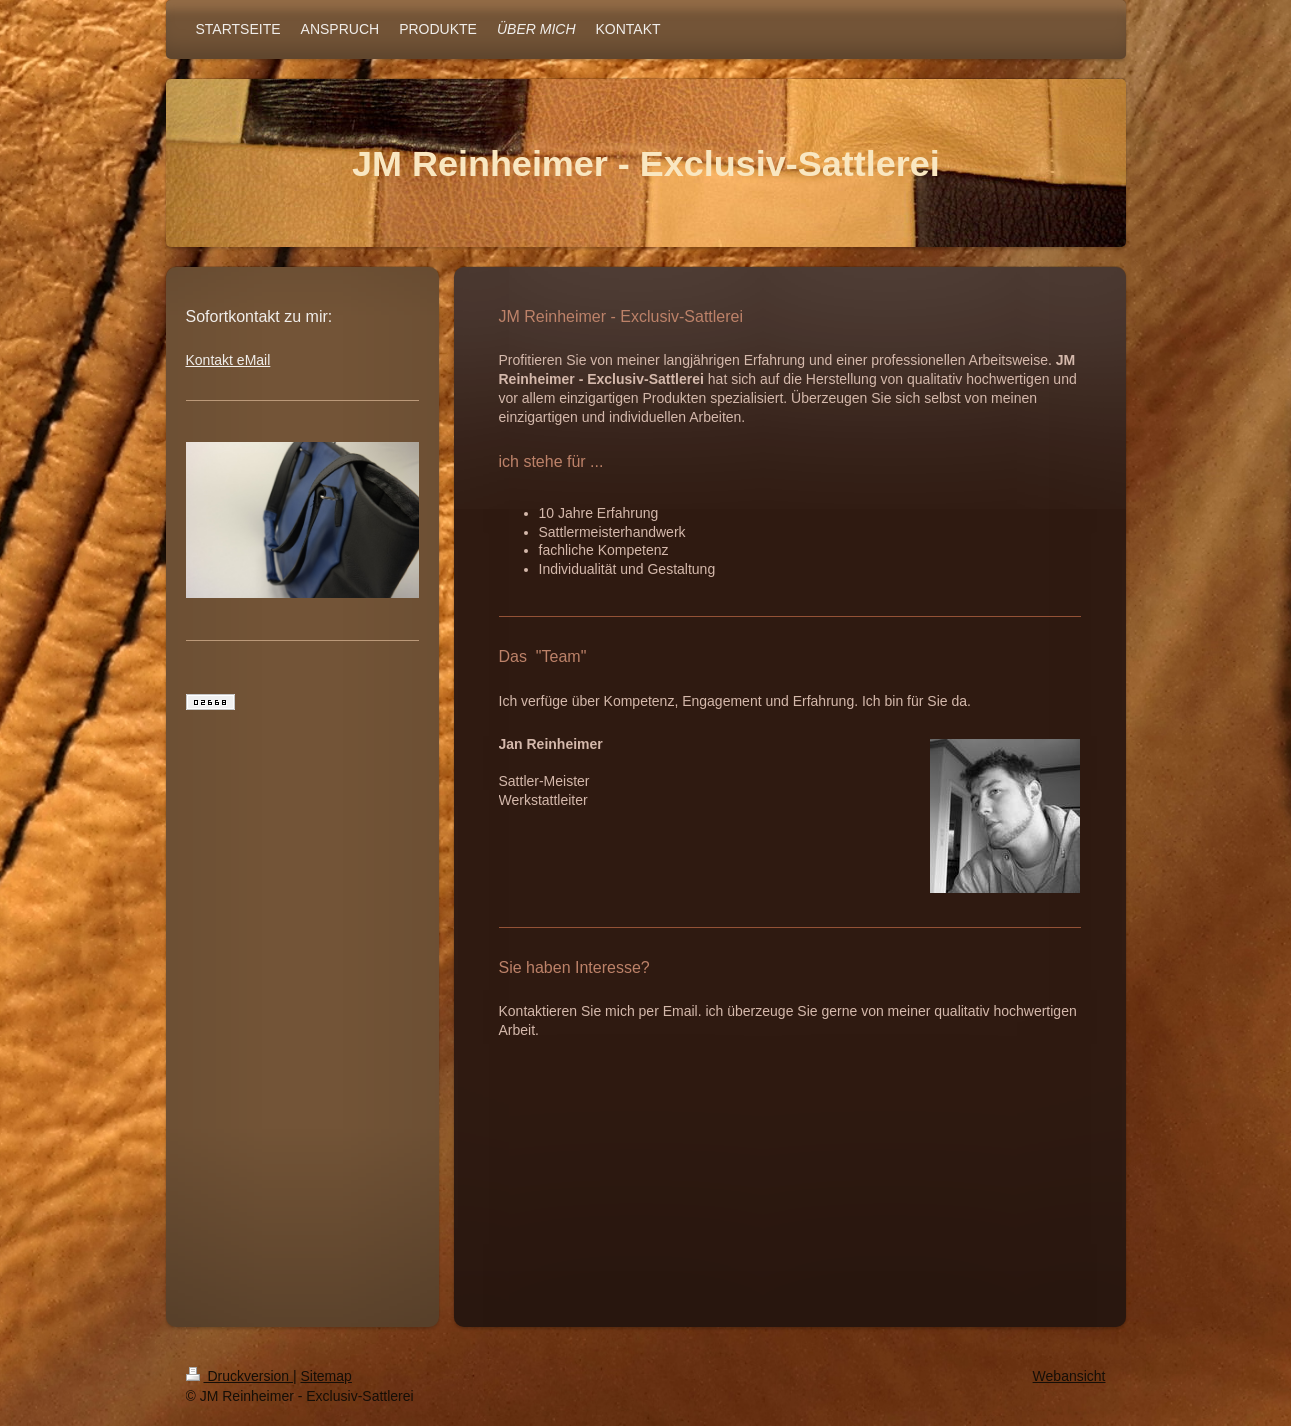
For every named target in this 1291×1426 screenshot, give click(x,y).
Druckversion (239, 1376)
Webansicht (1069, 1376)
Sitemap (326, 1376)
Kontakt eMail (228, 360)
